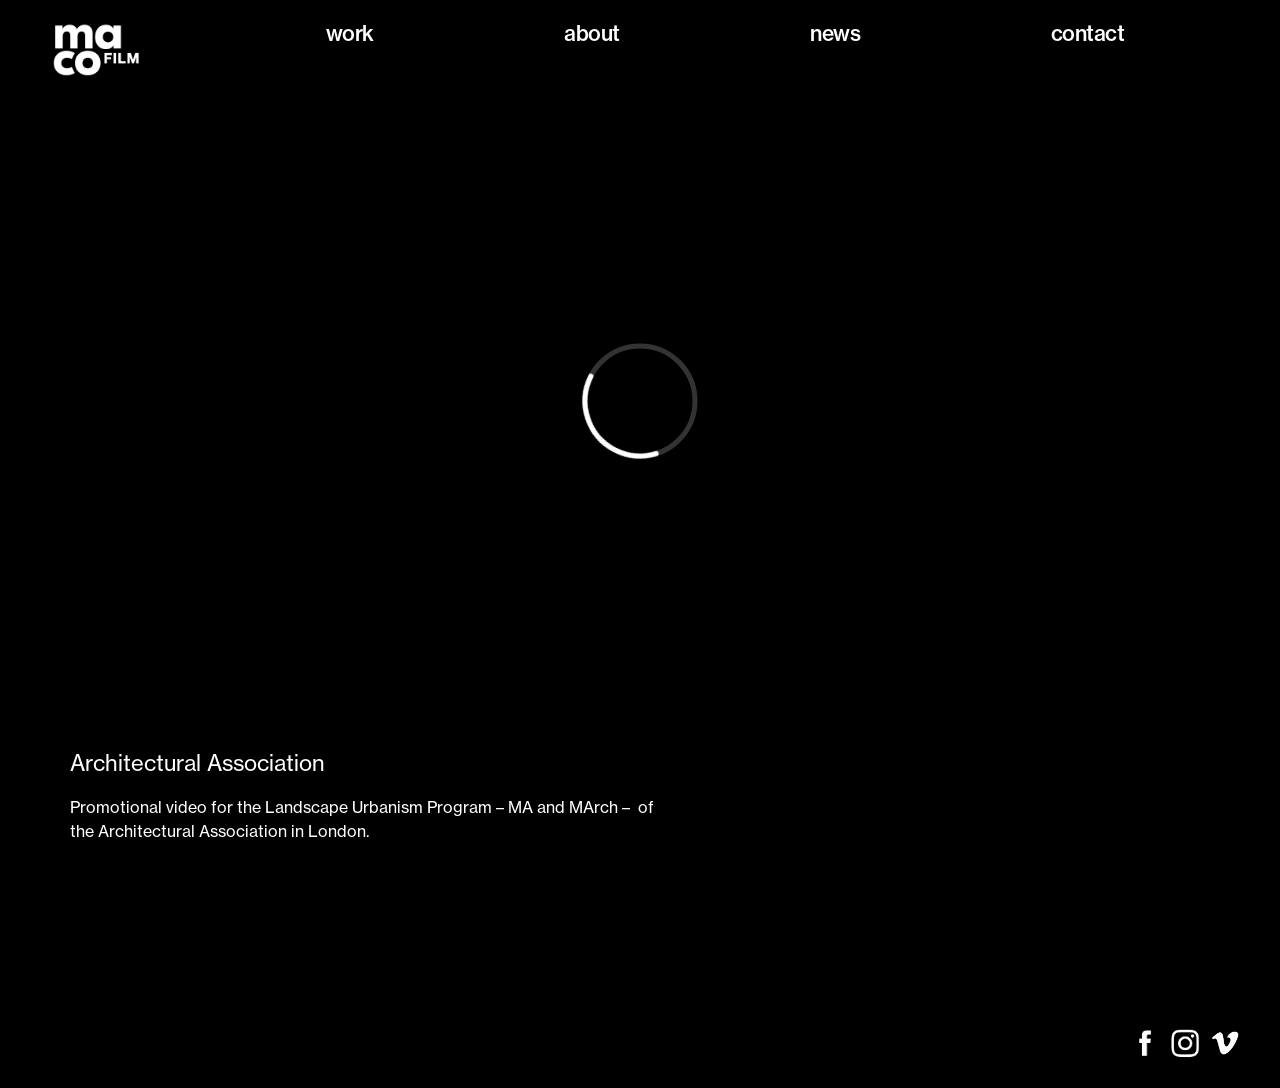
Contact (1088, 33)
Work (350, 33)
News (835, 33)
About (592, 33)
